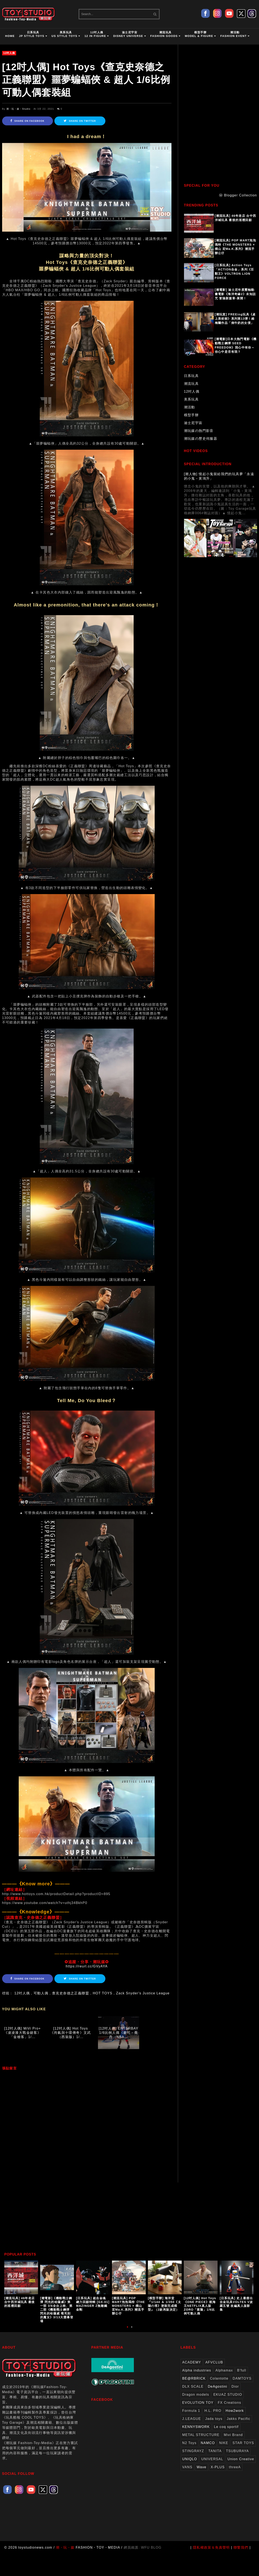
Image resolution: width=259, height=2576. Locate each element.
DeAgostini (217, 2395)
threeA (235, 2476)
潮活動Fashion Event (235, 34)
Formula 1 (191, 2419)
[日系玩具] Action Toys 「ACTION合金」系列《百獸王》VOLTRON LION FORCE (234, 271)
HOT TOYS (102, 1993)
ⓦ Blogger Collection (238, 195)
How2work (235, 2419)
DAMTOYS (242, 2387)
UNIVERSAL (212, 2468)
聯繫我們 (241, 2556)
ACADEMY (191, 2371)
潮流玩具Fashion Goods (165, 34)
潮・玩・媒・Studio (18, 109)
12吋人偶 (9, 53)
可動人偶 (41, 1993)
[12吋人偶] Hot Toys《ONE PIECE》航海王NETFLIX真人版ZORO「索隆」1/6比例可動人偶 (200, 2314)
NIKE (223, 2451)
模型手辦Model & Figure (200, 34)
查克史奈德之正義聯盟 (70, 1993)
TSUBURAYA (237, 2459)
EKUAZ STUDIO (227, 2403)
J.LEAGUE (191, 2427)
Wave (201, 2476)
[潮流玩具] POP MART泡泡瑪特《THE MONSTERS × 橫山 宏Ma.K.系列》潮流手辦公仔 (235, 247)
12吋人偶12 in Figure (97, 34)
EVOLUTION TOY (198, 2411)
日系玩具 (191, 376)
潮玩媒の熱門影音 (199, 431)
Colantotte (219, 2387)
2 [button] (132, 2338)
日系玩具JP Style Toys (33, 34)
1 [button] (127, 2338)
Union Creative (241, 2468)
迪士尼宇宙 (193, 423)
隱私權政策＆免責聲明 (211, 2556)
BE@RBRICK (194, 2387)
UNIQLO (189, 2468)
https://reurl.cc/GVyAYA (87, 1966)
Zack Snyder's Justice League (143, 1993)
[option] (22, 2293)
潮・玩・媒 (65, 2556)
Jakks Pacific (238, 2427)
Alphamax (224, 2379)
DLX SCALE (193, 2395)
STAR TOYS (243, 2451)
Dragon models (195, 2403)
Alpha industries (196, 2379)
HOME (10, 36)
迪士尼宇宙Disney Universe (129, 34)
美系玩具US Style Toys (65, 34)
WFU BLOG (151, 2556)
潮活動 (189, 407)
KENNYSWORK (196, 2435)
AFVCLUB (214, 2371)
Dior (235, 2395)
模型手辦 (191, 415)
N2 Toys (189, 2451)
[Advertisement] (216, 114)
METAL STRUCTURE (201, 2443)
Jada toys (213, 2427)
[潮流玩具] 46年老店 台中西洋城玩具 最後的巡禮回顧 (235, 218)
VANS (187, 2476)
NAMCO (208, 2451)
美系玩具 (191, 399)
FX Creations (229, 2411)
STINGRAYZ (193, 2459)
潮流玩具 (191, 383)
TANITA (215, 2459)
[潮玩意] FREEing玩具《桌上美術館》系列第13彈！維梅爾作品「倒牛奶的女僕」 (235, 319)
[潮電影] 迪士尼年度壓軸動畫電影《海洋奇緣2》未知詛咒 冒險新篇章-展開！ (235, 294)
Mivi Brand (233, 2443)
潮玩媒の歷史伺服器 (200, 438)
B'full (241, 2379)
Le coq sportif (226, 2435)
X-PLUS (218, 2476)
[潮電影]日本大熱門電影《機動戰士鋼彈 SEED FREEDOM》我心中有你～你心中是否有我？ (236, 345)
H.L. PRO (212, 2419)
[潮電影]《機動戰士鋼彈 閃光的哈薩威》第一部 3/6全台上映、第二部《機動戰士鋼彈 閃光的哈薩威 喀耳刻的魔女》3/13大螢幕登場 (56, 2318)
